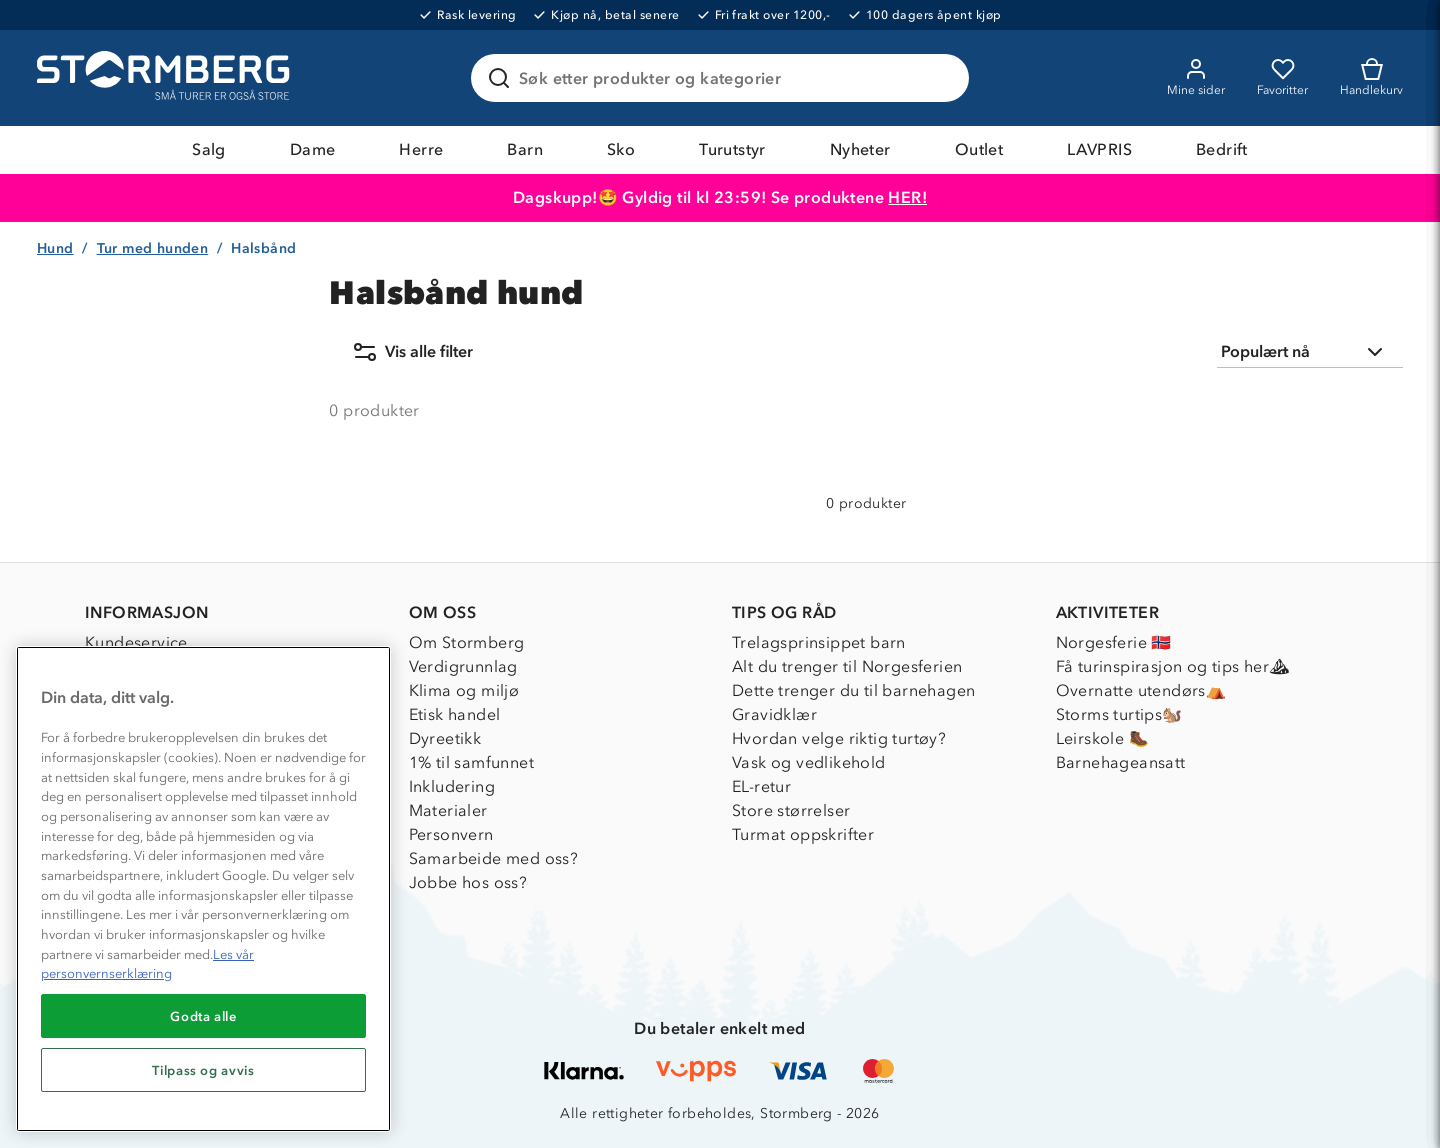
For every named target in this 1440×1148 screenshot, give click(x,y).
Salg (209, 149)
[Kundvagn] (1371, 78)
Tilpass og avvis (203, 1070)
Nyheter (860, 149)
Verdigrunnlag (463, 666)
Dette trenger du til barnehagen (853, 690)
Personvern (451, 834)
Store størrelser (791, 810)
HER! (907, 197)
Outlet (979, 149)
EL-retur (761, 786)
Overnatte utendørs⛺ (1141, 690)
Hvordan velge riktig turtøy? (839, 738)
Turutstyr (732, 149)
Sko (621, 149)
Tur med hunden (153, 248)
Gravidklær (774, 714)
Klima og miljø (464, 690)
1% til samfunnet (471, 762)
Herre (421, 149)
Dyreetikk (445, 738)
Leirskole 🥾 (1102, 738)
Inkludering (452, 786)
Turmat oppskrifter (803, 834)
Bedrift (1222, 149)
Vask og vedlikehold (809, 762)
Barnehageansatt (1121, 762)
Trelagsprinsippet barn (819, 642)
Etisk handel (455, 714)
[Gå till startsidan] (166, 78)
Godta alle (203, 1016)
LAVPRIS (1099, 149)
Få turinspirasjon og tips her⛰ (1173, 666)
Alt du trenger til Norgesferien (847, 666)
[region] (203, 889)
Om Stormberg (467, 642)
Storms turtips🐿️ (1119, 714)
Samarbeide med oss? (494, 858)
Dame (313, 149)
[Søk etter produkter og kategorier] (724, 78)
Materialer (448, 810)
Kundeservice (136, 642)
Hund (55, 248)
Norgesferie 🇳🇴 (1114, 642)
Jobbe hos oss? (468, 882)
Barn (525, 149)
